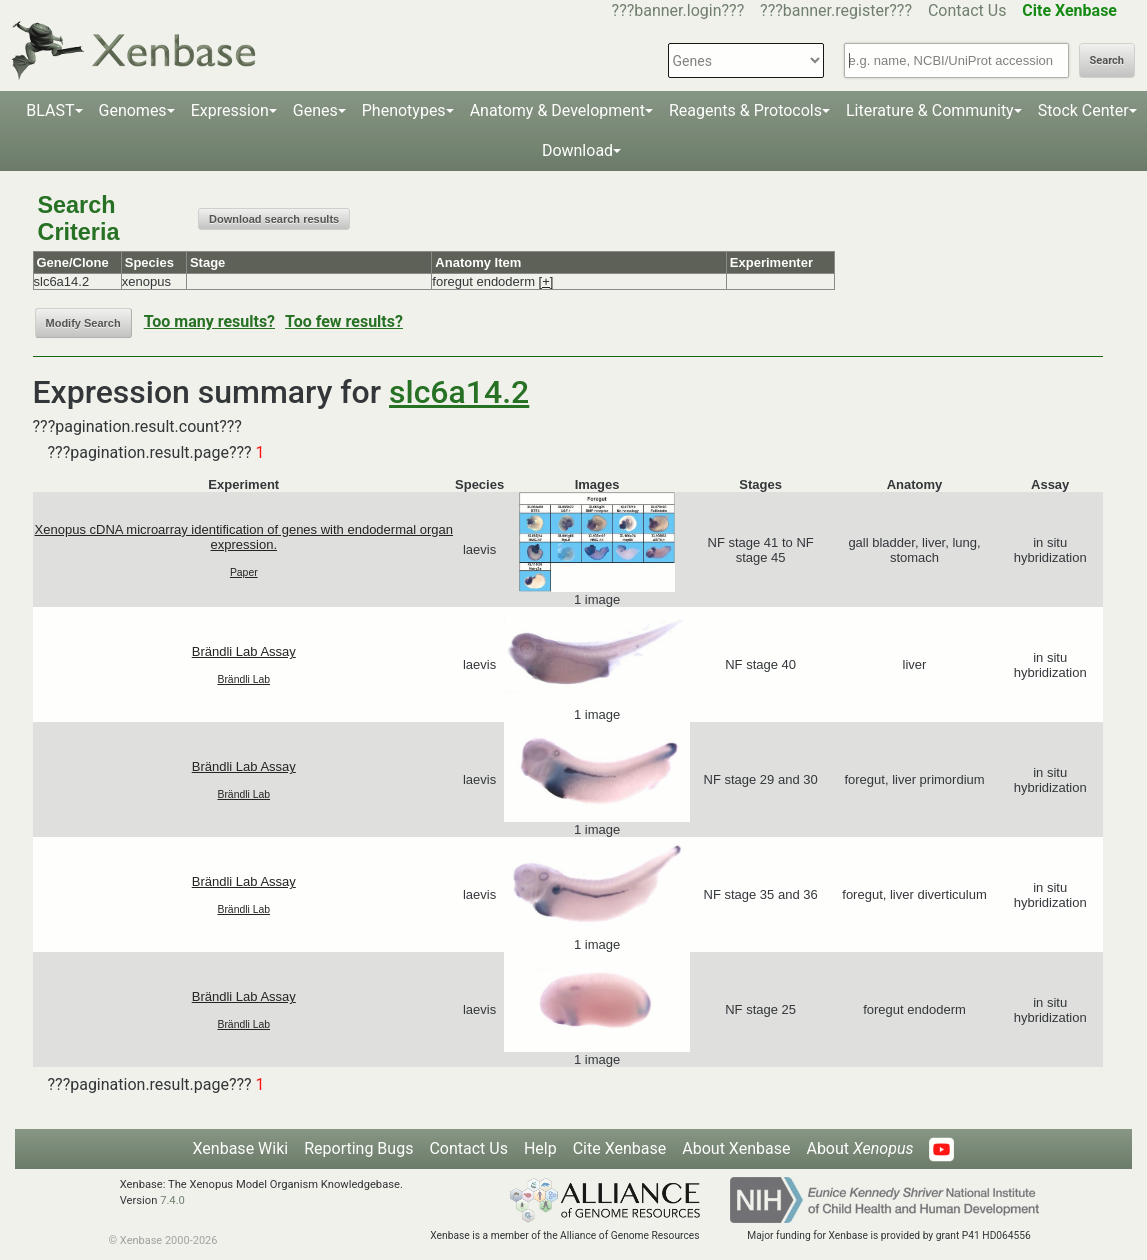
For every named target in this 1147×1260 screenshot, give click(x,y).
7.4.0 (172, 1200)
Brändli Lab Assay (244, 651)
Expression (230, 110)
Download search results (274, 219)
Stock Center (1083, 110)
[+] (546, 281)
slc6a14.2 (459, 392)
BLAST (50, 110)
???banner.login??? (678, 10)
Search (1107, 60)
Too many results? (209, 321)
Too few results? (344, 321)
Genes (315, 110)
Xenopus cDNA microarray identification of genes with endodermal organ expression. (244, 537)
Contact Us (967, 10)
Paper (244, 572)
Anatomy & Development (557, 110)
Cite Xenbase (620, 1148)
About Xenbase (736, 1148)
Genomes (133, 110)
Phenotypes (404, 110)
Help (540, 1148)
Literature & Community (930, 110)
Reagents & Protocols (745, 110)
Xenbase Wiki (241, 1148)
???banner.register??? (836, 10)
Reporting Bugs (358, 1148)
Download (577, 150)
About (859, 1148)
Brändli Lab (243, 679)
